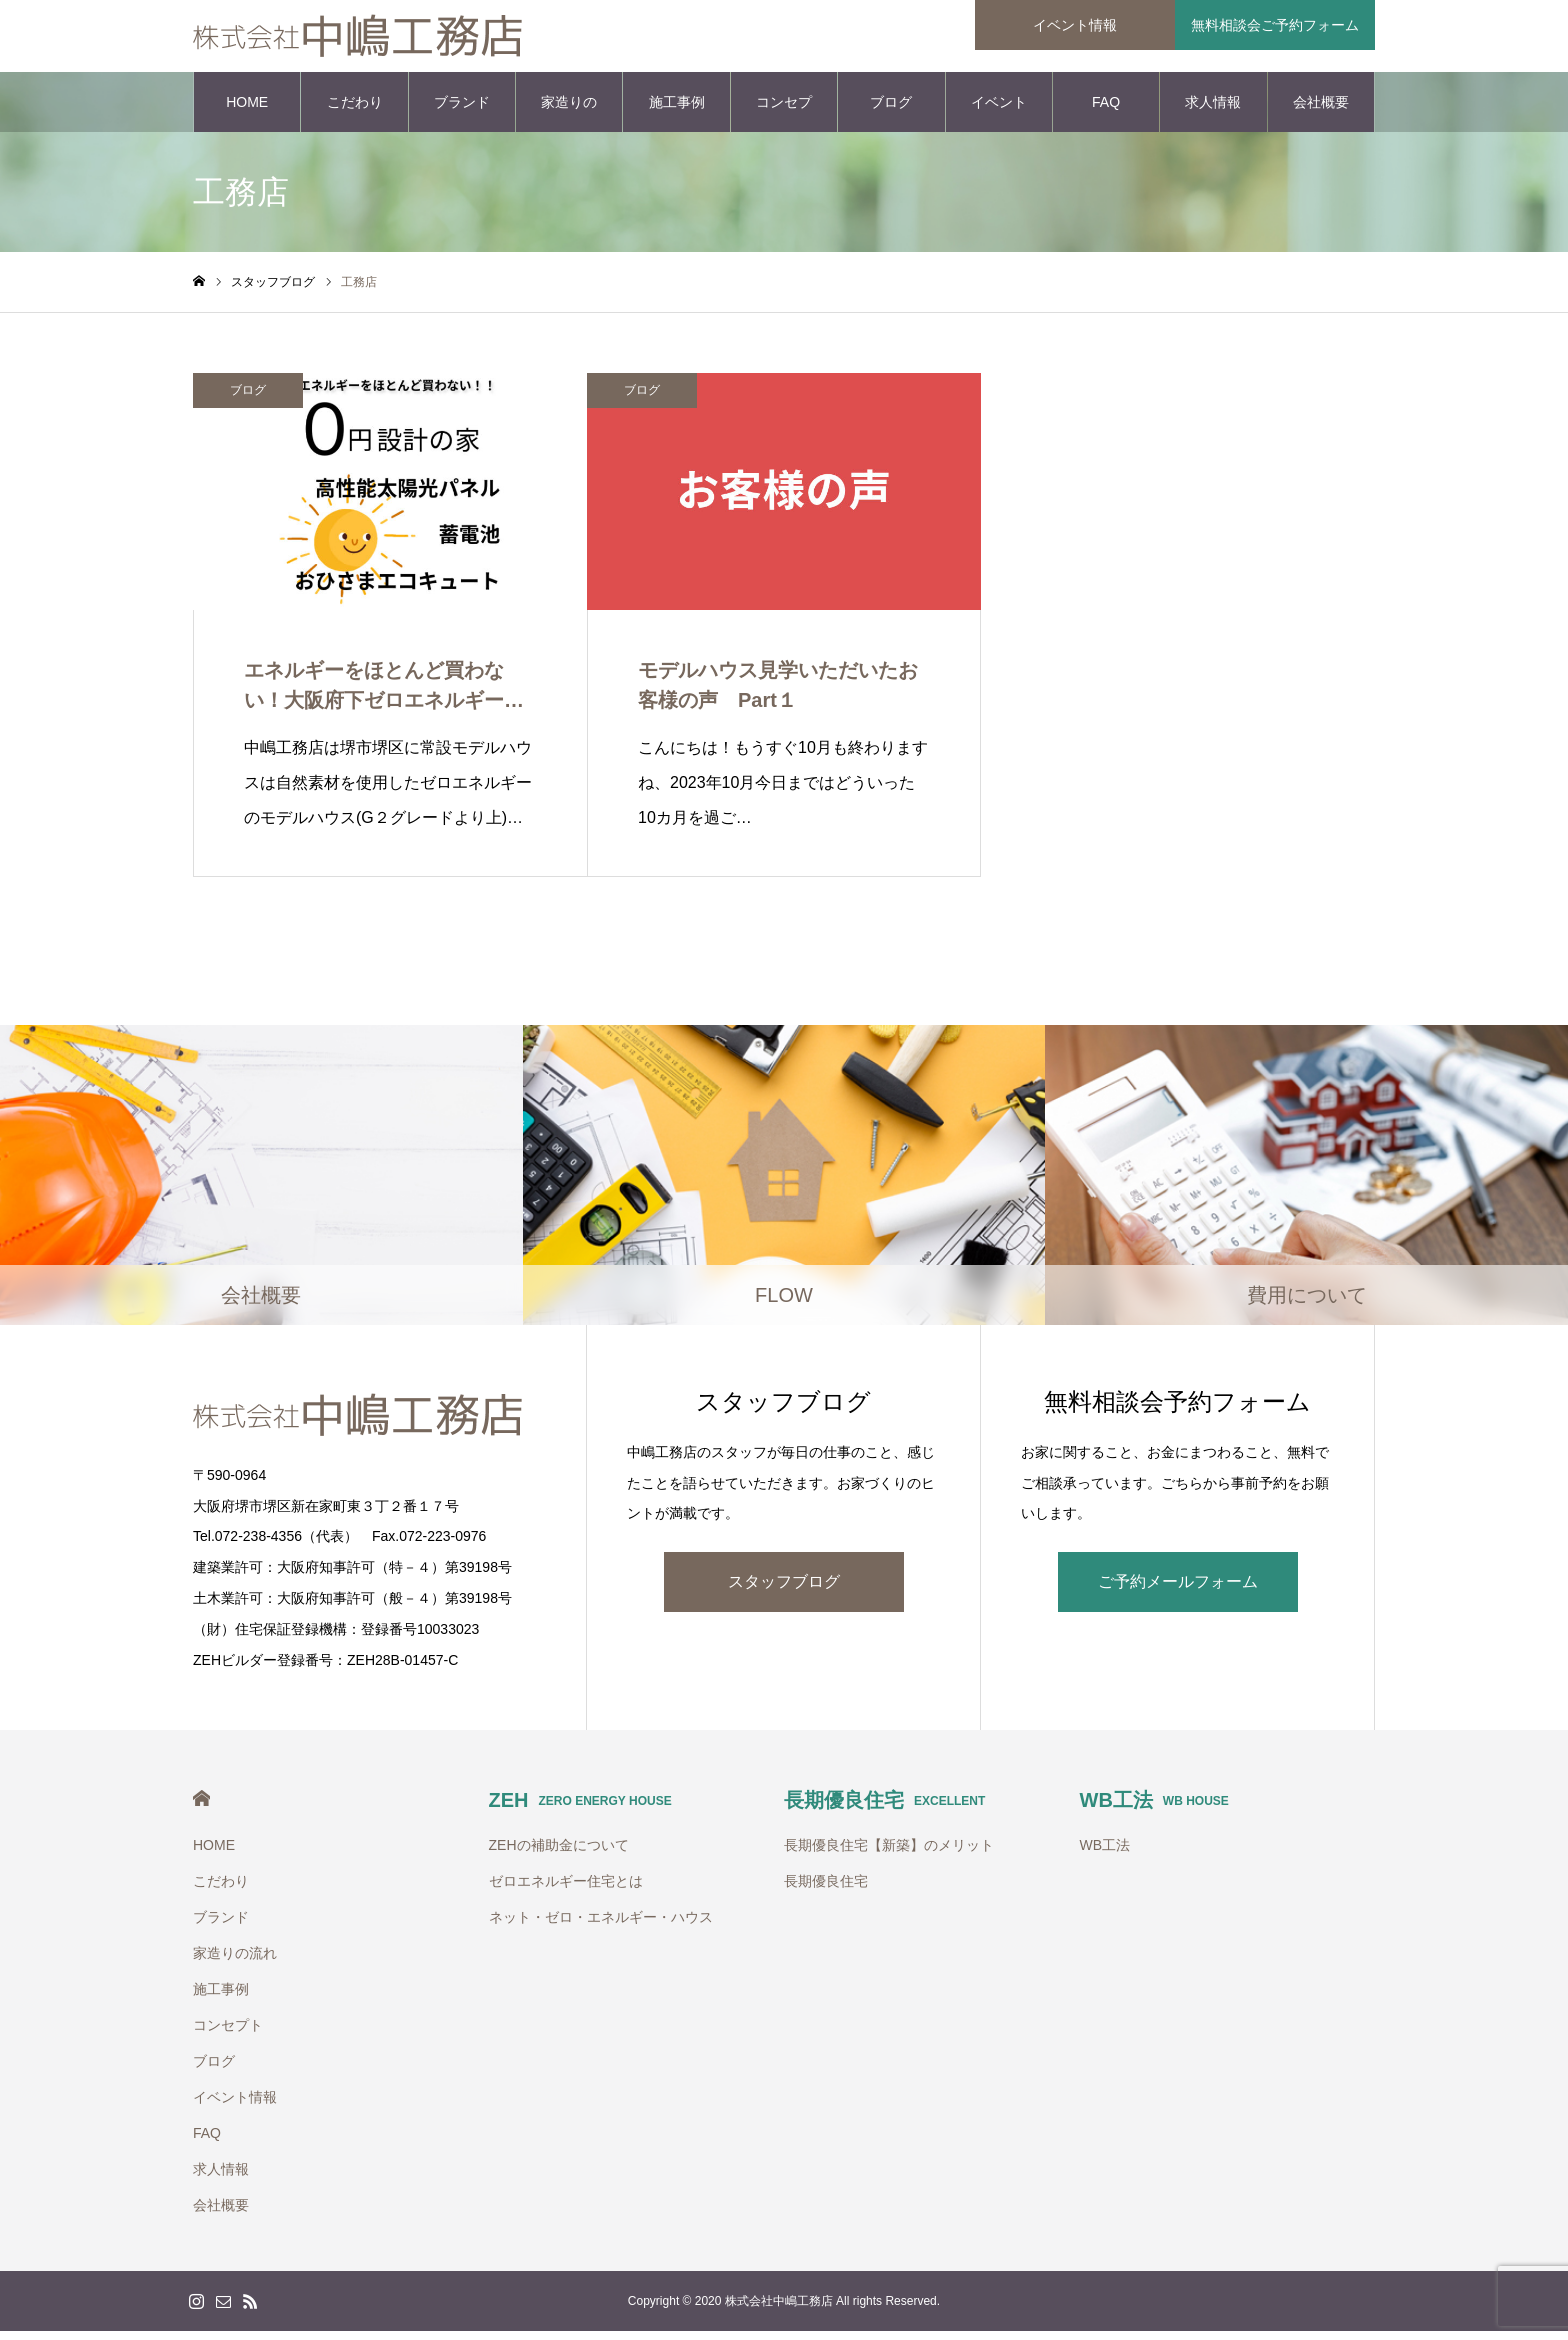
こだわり (355, 110)
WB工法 (1154, 1809)
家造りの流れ (569, 121)
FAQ (1106, 110)
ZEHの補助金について (559, 1854)
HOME (247, 110)
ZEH (580, 1809)
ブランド (462, 110)
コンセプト (784, 121)
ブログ (891, 110)
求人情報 (1213, 110)
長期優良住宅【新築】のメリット (889, 1854)
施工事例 (677, 110)
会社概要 (1321, 110)
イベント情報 (999, 121)
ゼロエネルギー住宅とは (566, 1890)
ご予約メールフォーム (1178, 1589)
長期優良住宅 (884, 1809)
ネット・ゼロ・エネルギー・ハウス (601, 1926)
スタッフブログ (784, 1589)
